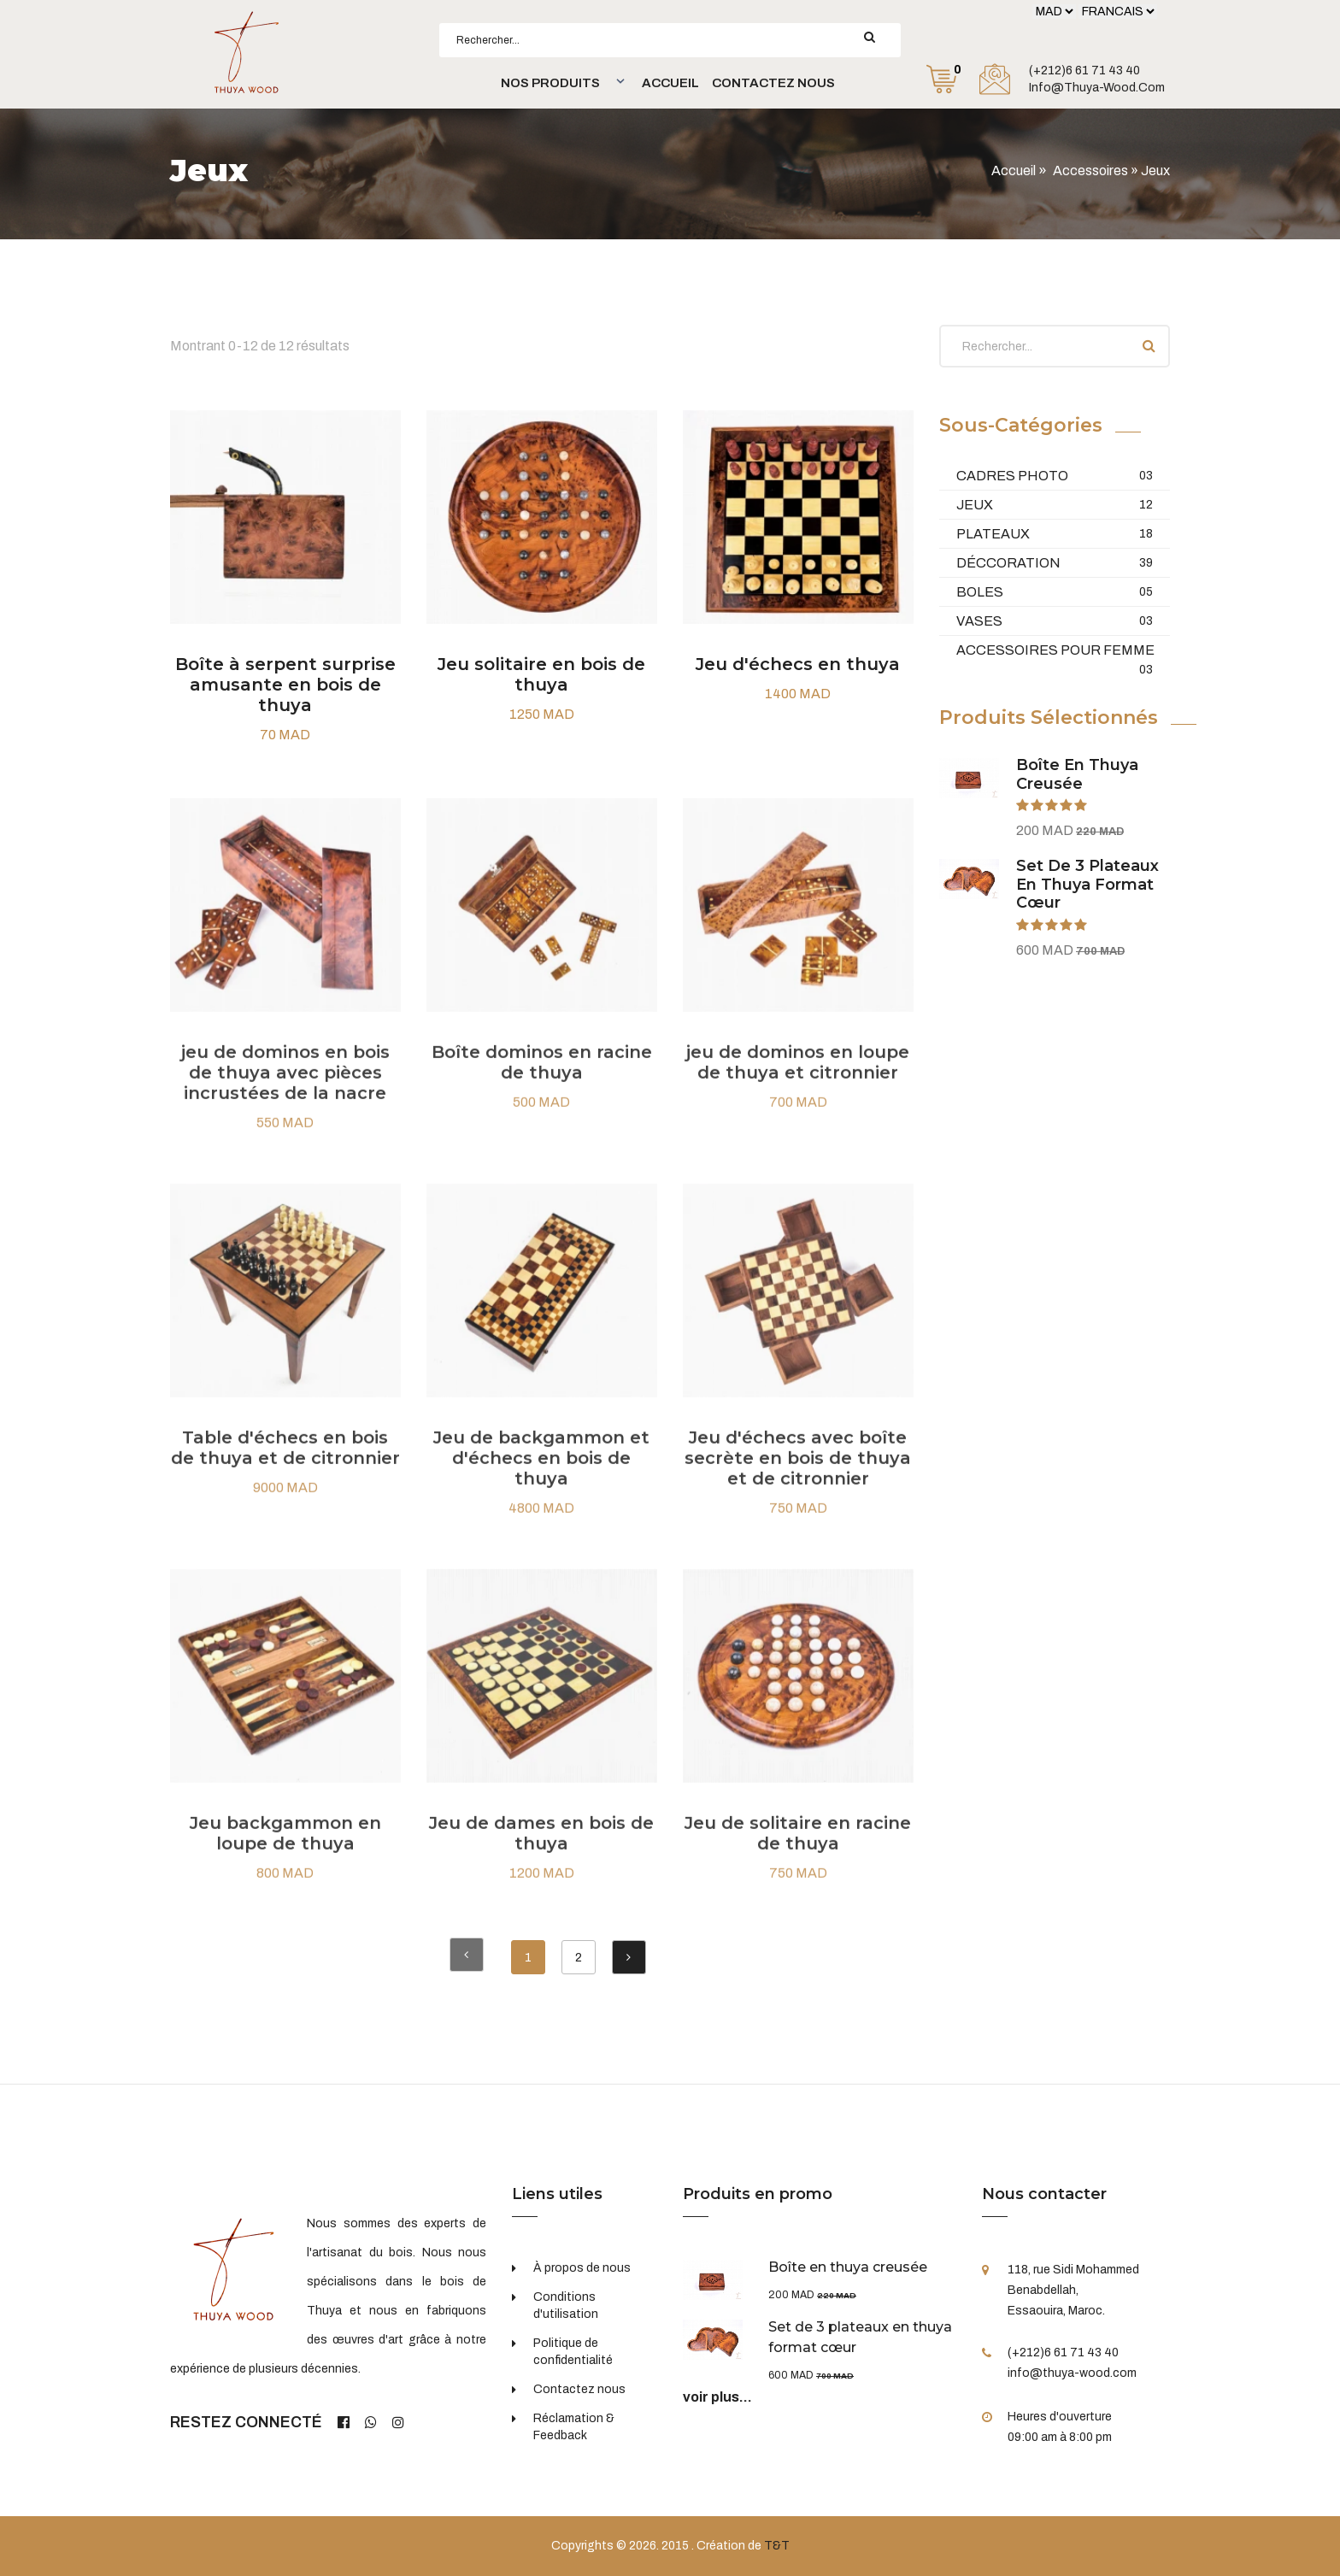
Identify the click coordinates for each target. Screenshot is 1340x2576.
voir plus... (717, 2397)
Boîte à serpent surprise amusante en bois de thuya (285, 684)
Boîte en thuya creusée (1077, 774)
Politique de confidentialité (573, 2352)
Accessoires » (1097, 170)
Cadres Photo (1054, 475)
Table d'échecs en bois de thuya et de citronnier (285, 1461)
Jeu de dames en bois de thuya (541, 1846)
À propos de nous (582, 2267)
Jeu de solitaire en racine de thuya (798, 1846)
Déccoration (1054, 563)
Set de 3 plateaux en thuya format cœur (1087, 884)
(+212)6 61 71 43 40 (1084, 70)
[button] (560, 83)
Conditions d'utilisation (565, 2305)
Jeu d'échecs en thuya (798, 664)
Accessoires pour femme (1055, 651)
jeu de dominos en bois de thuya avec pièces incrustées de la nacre (285, 1086)
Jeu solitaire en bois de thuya (541, 674)
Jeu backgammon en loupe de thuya (285, 1846)
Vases (1054, 621)
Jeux (1054, 505)
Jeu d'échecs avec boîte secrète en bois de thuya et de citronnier (798, 1472)
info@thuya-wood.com (1097, 87)
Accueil (670, 83)
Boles (1054, 592)
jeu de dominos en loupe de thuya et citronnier (797, 1076)
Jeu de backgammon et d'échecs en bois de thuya (541, 1472)
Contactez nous (773, 83)
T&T (777, 2545)
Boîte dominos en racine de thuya (542, 1076)
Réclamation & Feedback (573, 2427)
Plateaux (1054, 534)
